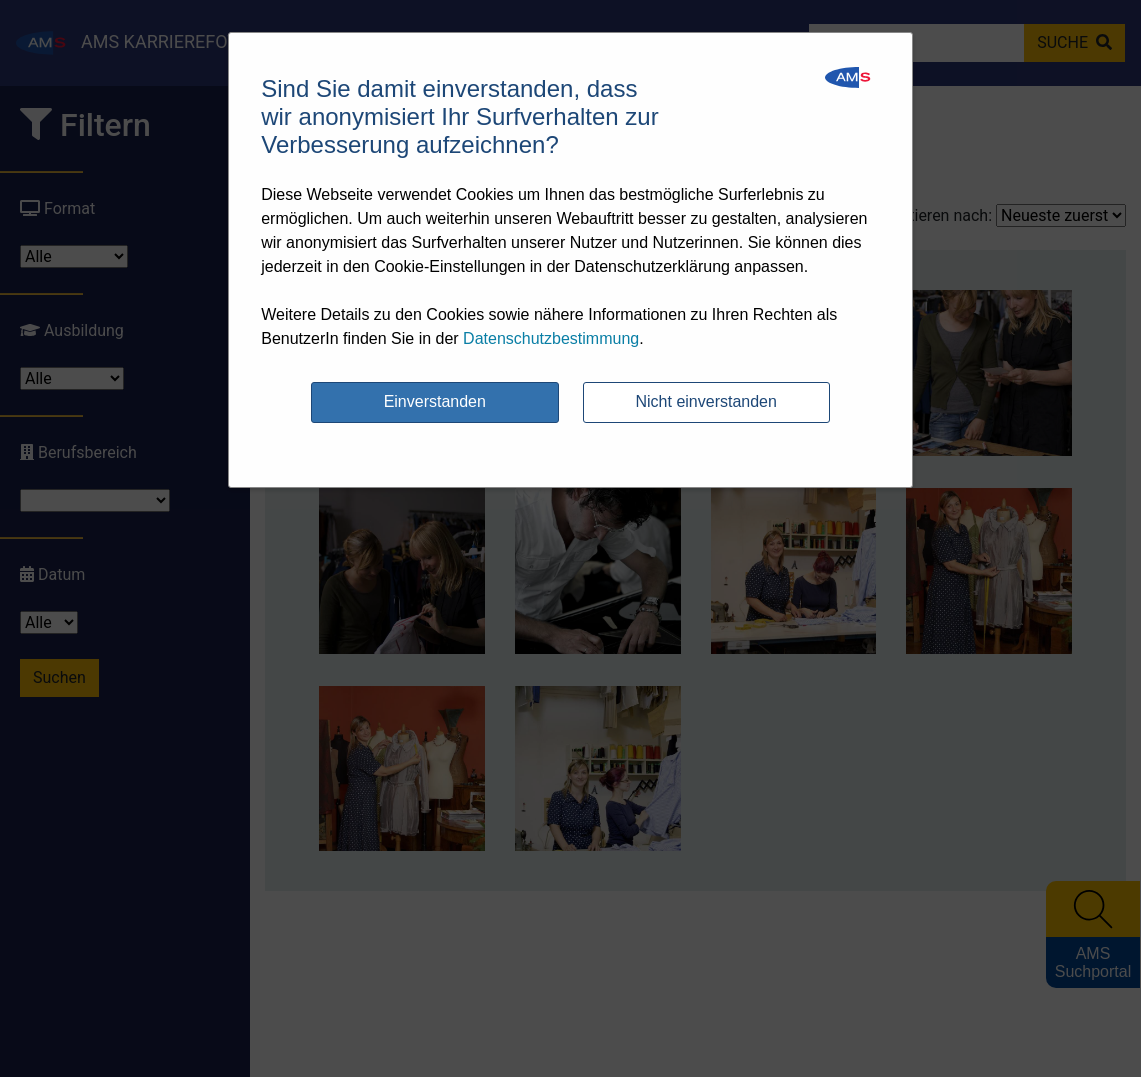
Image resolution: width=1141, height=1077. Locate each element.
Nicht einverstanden (706, 401)
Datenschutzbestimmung (551, 338)
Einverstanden (435, 401)
